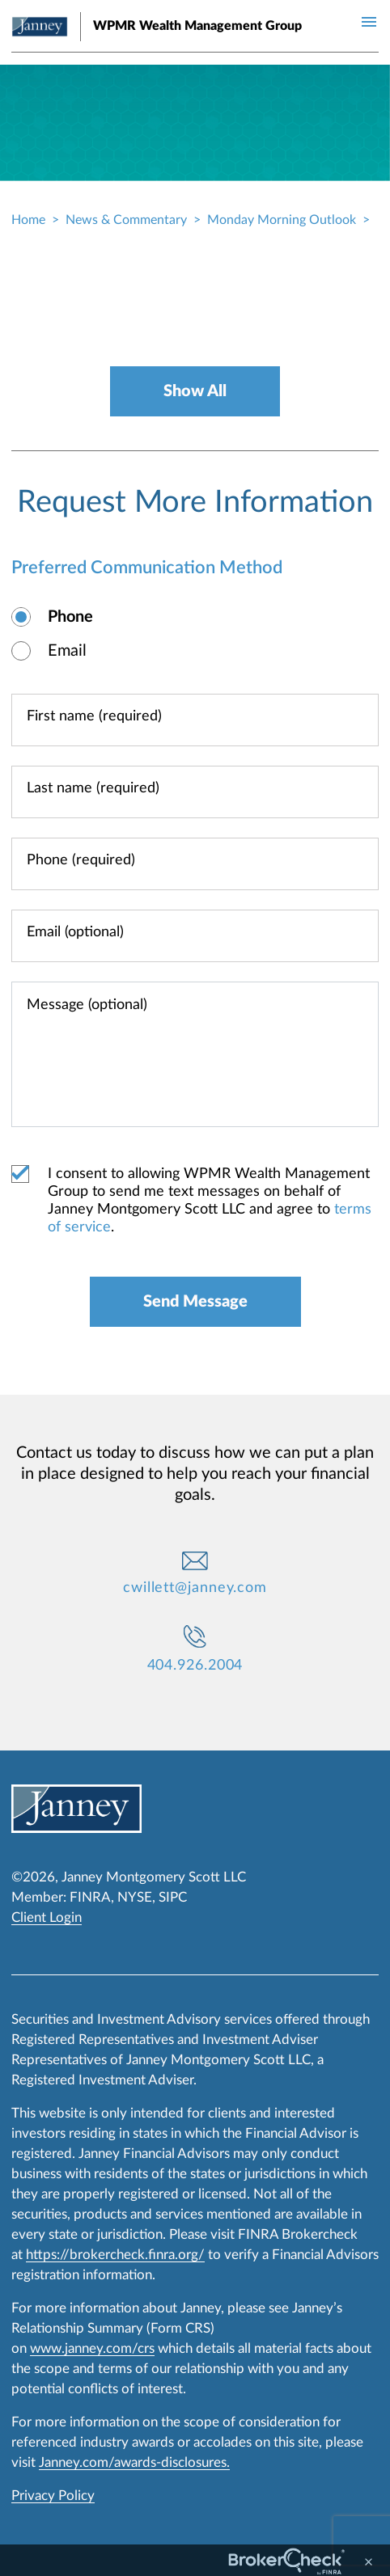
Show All (195, 391)
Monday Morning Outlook (281, 219)
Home (28, 219)
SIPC (173, 1897)
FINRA (90, 1897)
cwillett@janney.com (195, 1588)
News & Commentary (126, 219)
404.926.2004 (195, 1665)
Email (67, 651)
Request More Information (195, 502)
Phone (70, 617)
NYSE (134, 1897)
